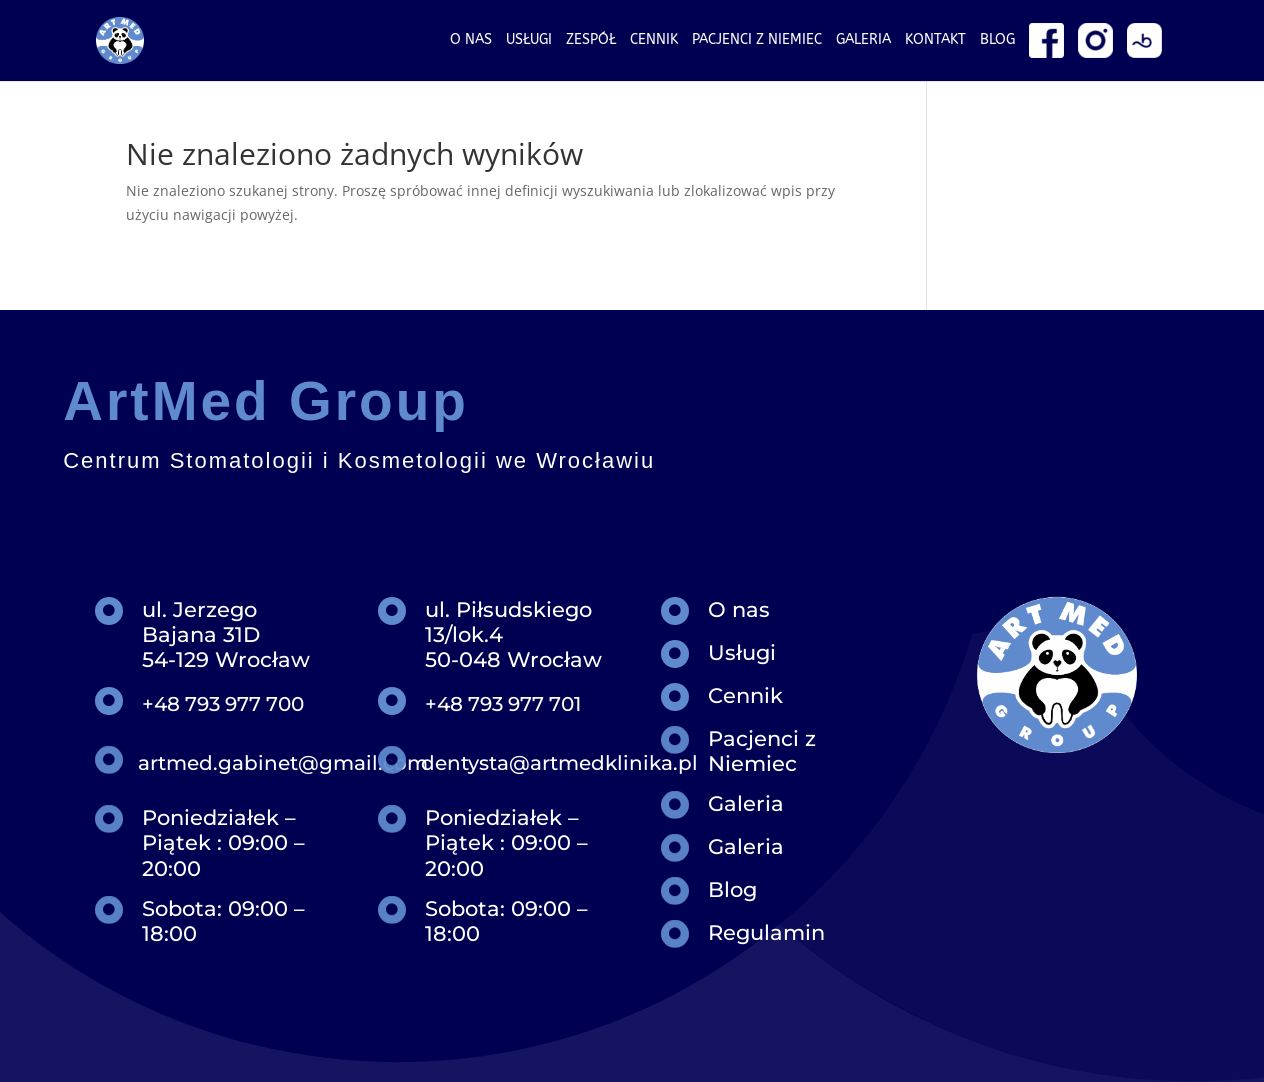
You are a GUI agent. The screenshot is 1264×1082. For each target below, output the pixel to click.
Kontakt (935, 40)
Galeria (863, 40)
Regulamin (766, 932)
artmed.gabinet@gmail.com (283, 763)
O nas (471, 40)
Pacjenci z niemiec (757, 40)
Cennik (654, 40)
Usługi (529, 40)
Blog (997, 40)
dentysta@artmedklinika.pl (559, 763)
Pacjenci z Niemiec (762, 751)
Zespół (591, 40)
